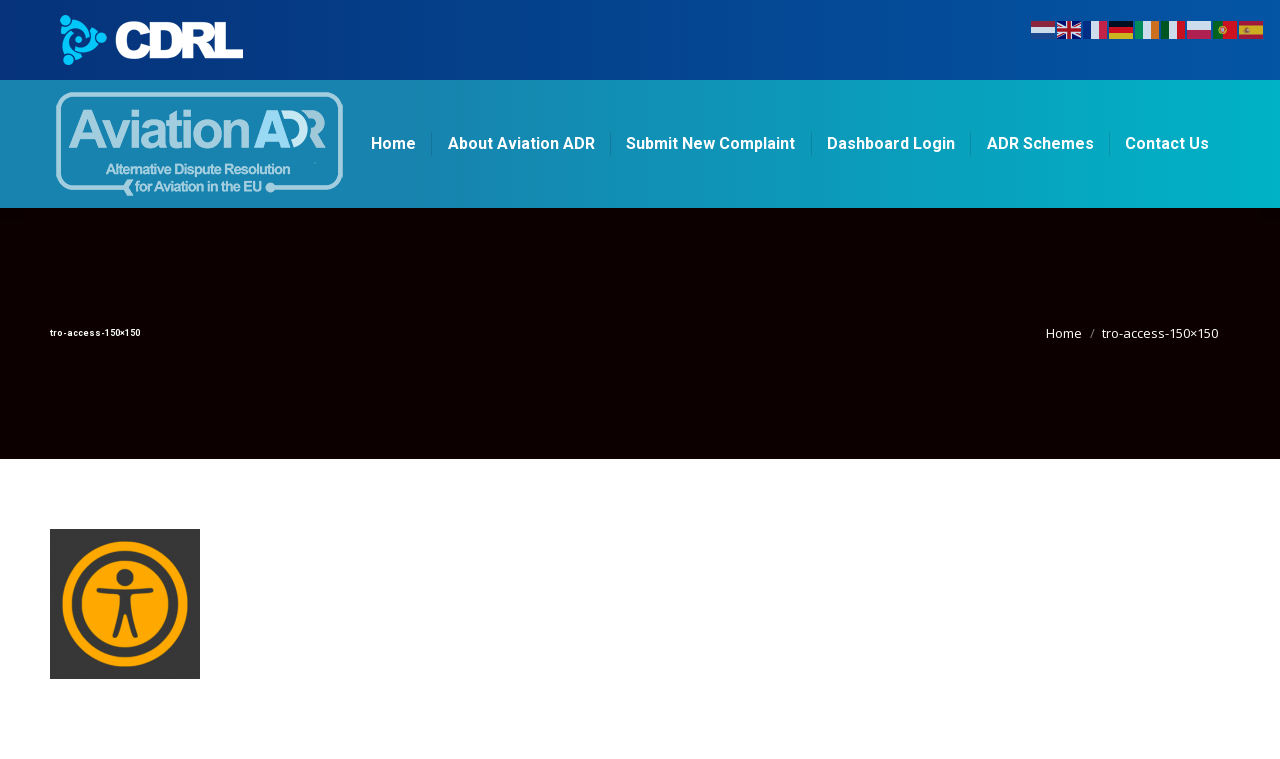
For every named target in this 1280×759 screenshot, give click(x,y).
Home (1064, 333)
